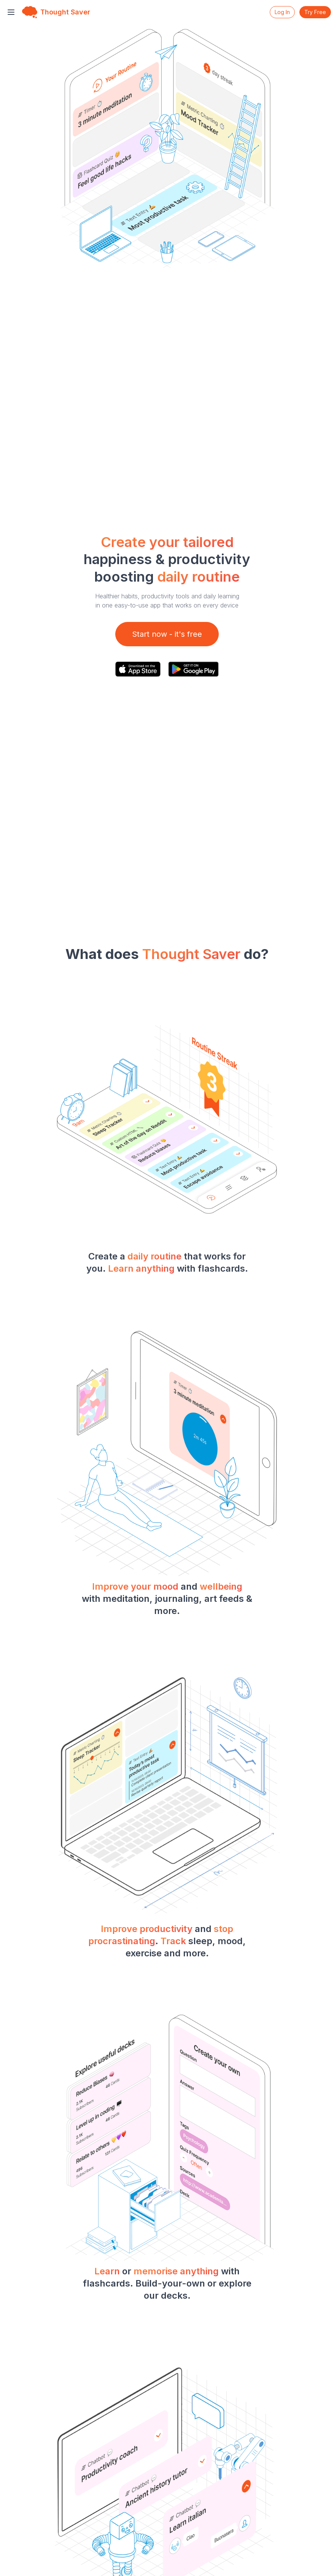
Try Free (315, 12)
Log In (282, 12)
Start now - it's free (167, 634)
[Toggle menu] (11, 12)
